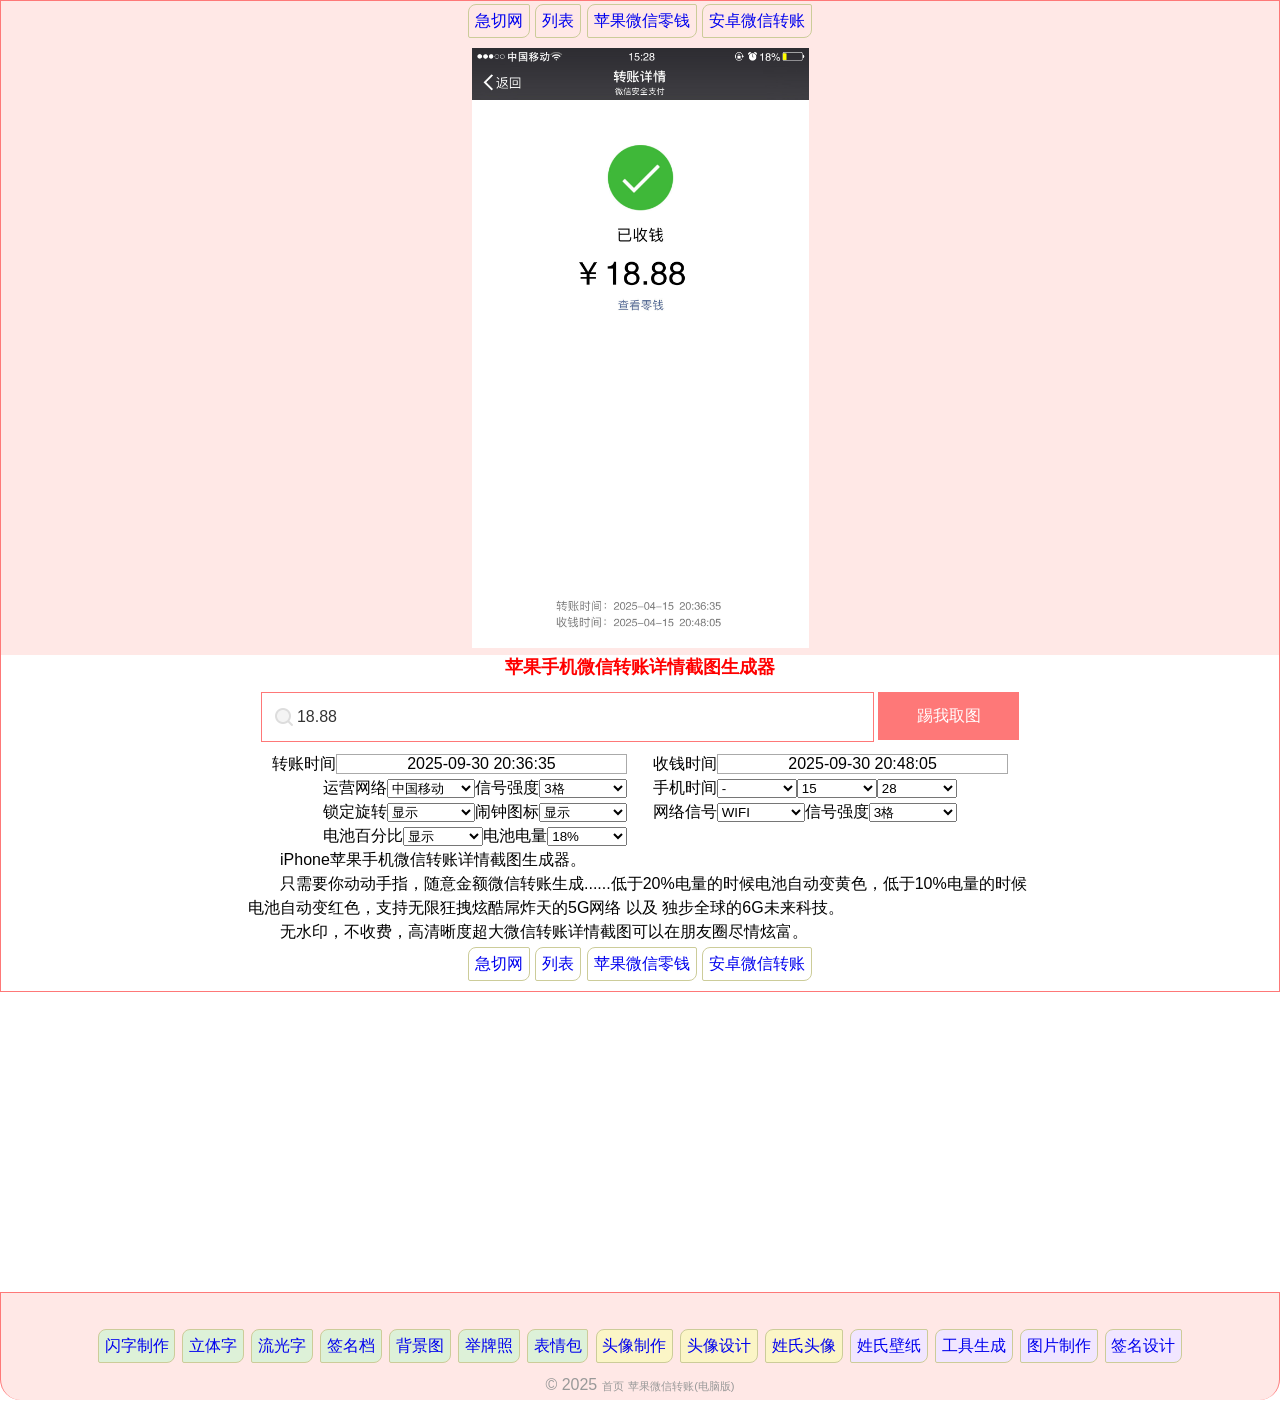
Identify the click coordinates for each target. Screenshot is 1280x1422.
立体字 (213, 1345)
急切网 (499, 20)
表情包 (558, 1345)
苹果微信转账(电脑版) (681, 1386)
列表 (558, 20)
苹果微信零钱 (642, 20)
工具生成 (974, 1345)
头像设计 (719, 1345)
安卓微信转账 (757, 20)
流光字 (282, 1345)
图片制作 (1059, 1345)
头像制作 (634, 1345)
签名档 (351, 1345)
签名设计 (1143, 1345)
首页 (613, 1386)
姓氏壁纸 (889, 1345)
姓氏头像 (804, 1345)
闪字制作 (137, 1345)
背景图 (420, 1345)
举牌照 (489, 1345)
